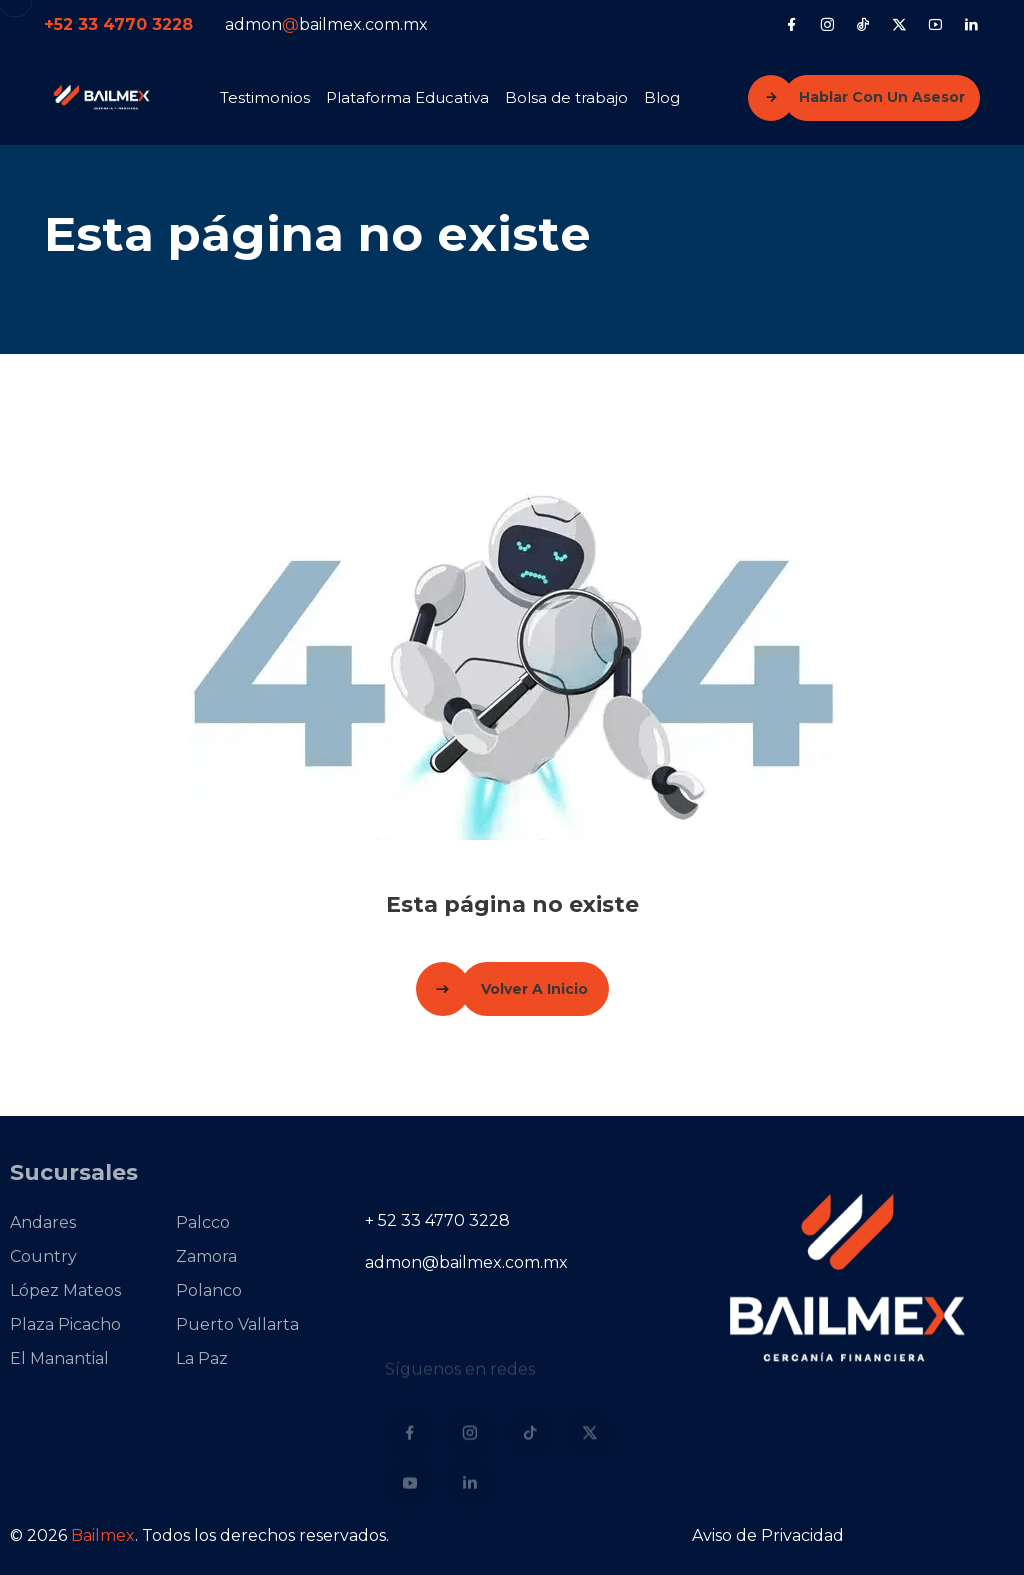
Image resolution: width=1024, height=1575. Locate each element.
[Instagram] (827, 24)
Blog (662, 97)
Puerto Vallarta (217, 1324)
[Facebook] (791, 24)
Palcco (183, 1222)
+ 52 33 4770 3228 (437, 1220)
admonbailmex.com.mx (326, 24)
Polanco (189, 1290)
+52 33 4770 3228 (118, 24)
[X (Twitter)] (899, 24)
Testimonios (265, 97)
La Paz (182, 1358)
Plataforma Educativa (407, 97)
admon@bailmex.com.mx (466, 1262)
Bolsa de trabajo (566, 97)
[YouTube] (935, 24)
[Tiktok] (863, 24)
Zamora (186, 1256)
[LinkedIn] (971, 24)
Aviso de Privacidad (768, 1535)
